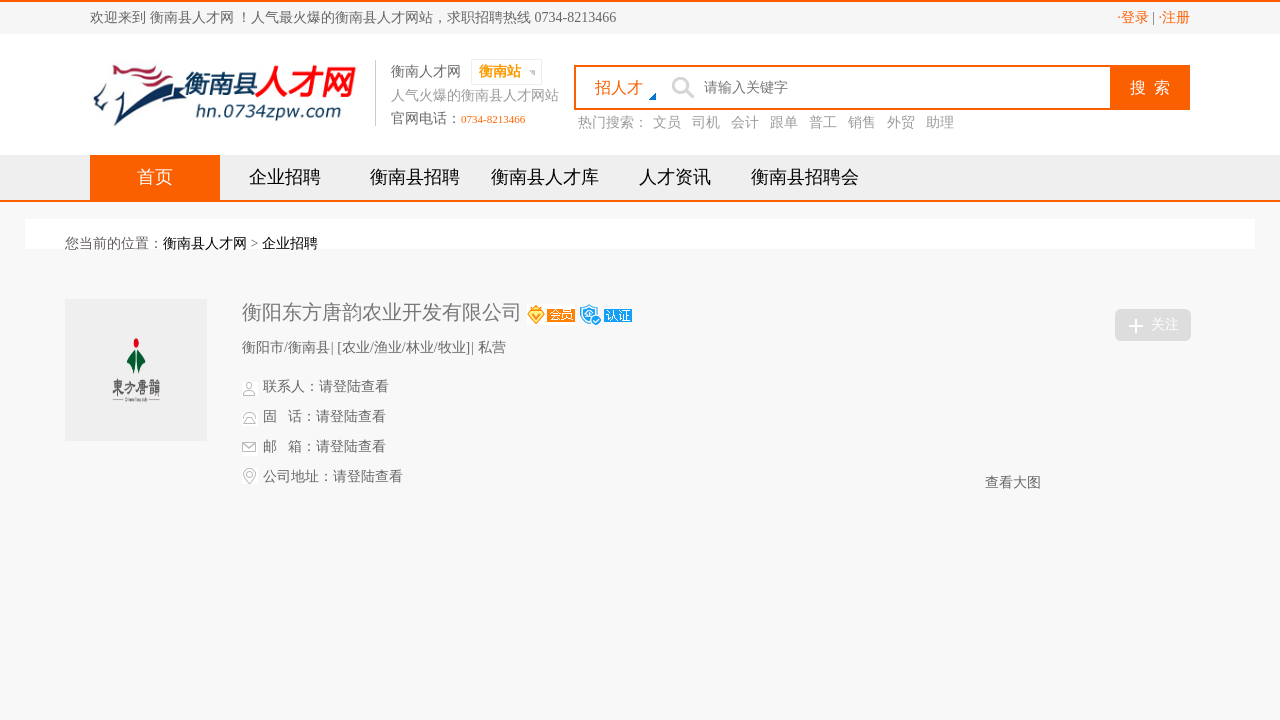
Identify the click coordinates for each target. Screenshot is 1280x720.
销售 (862, 122)
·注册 (1175, 17)
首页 (155, 177)
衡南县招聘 (415, 177)
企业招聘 (285, 177)
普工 (823, 122)
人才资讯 (675, 177)
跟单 (784, 122)
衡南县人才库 (545, 177)
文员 (667, 122)
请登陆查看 (354, 386)
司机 (706, 122)
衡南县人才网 (205, 243)
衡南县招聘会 (805, 177)
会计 (745, 122)
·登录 (1133, 17)
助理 (940, 122)
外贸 (901, 122)
